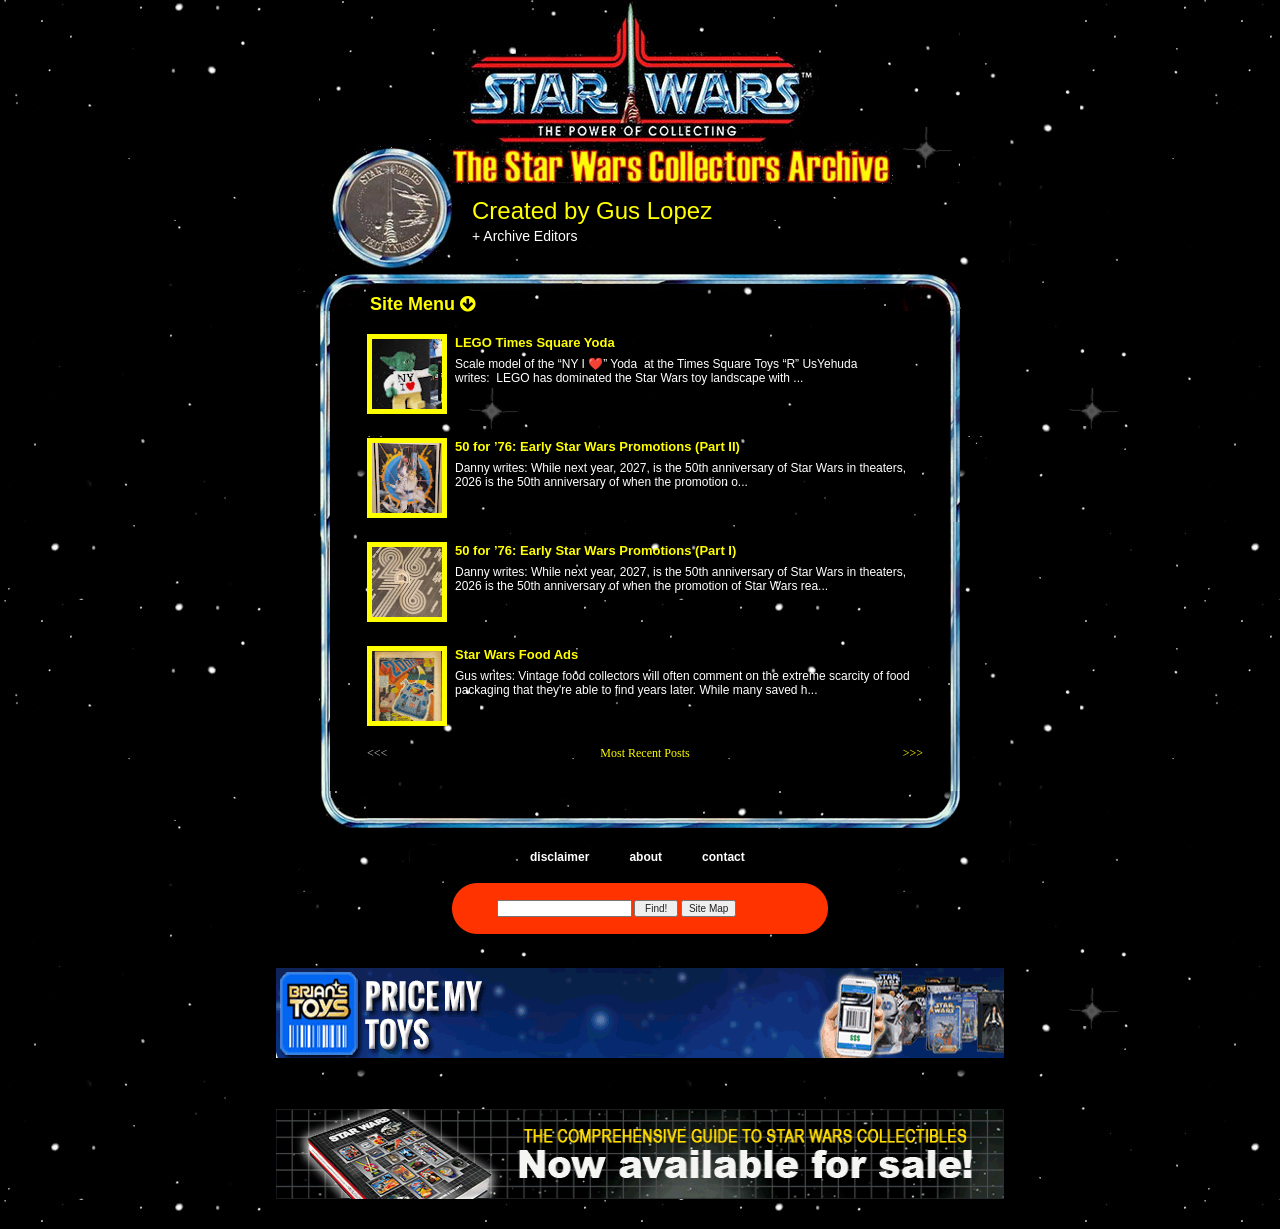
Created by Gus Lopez (592, 210)
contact (723, 857)
